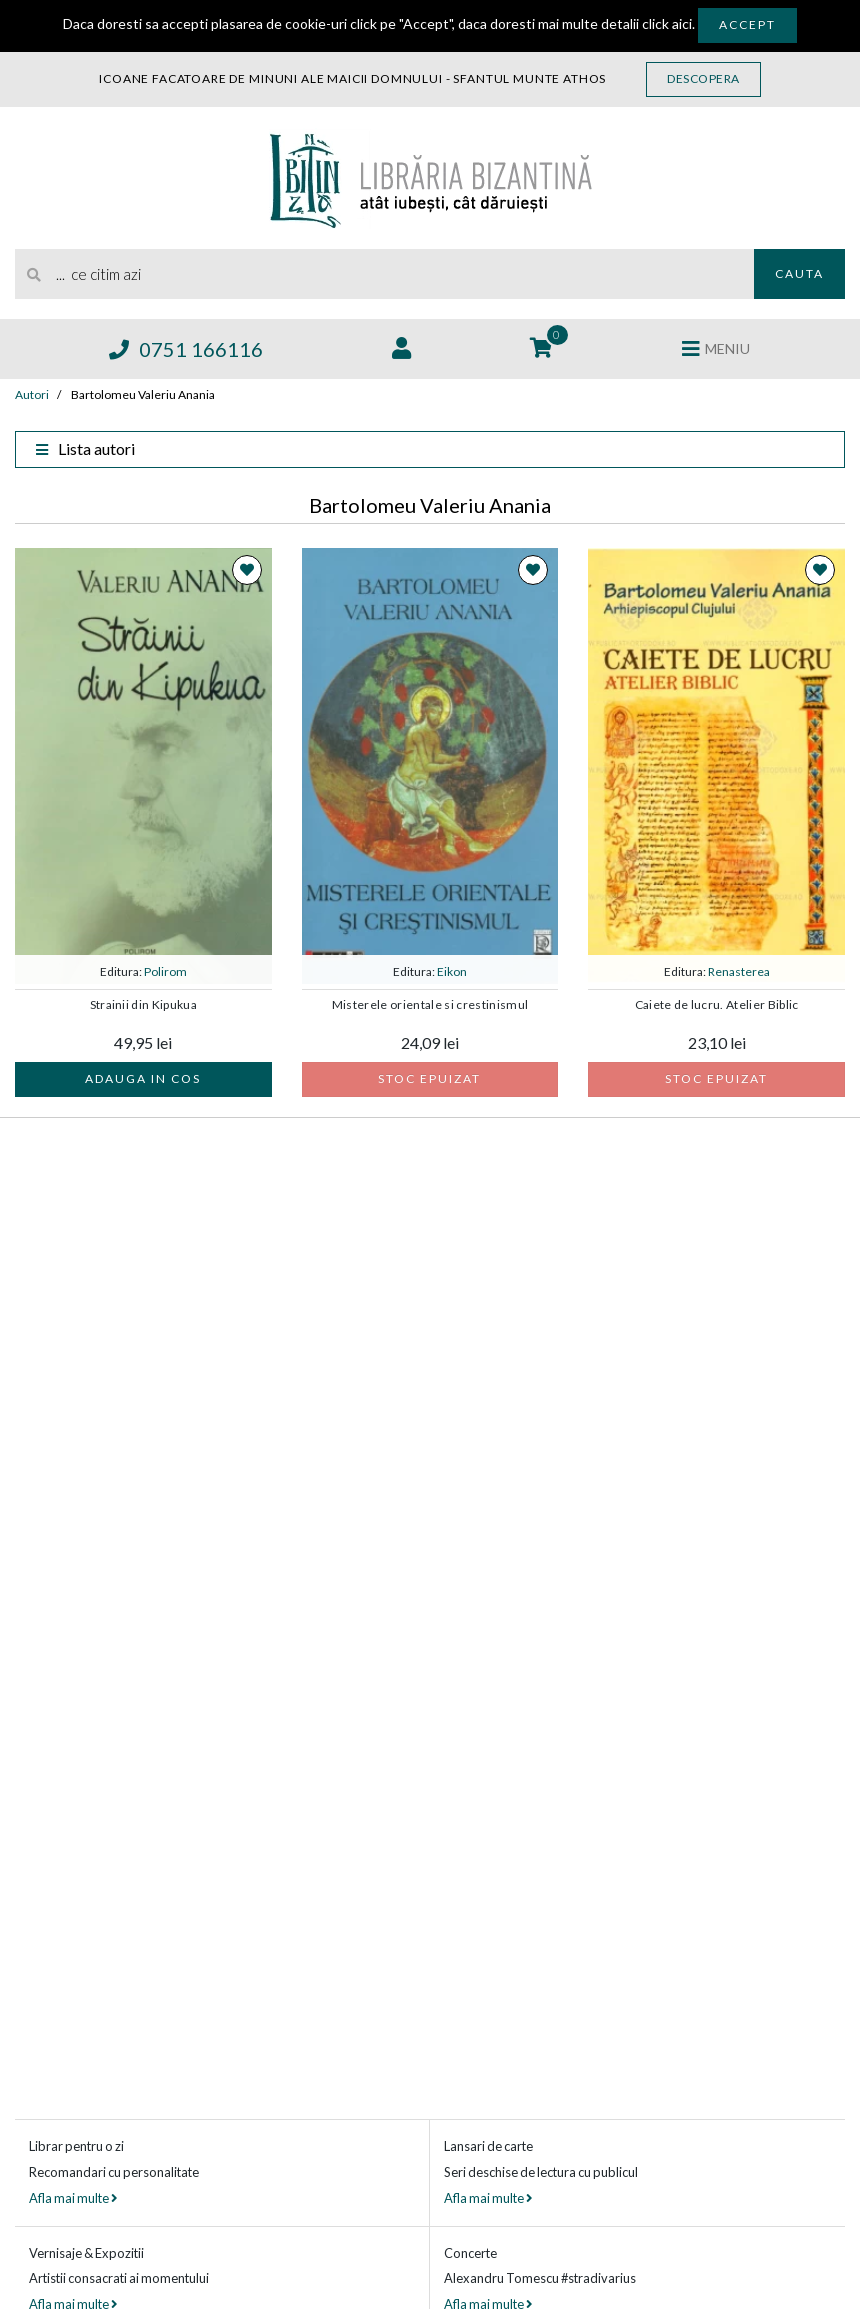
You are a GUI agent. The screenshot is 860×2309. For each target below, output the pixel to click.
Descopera (703, 78)
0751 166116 (186, 349)
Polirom (165, 971)
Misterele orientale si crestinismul (430, 1005)
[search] (384, 274)
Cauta (799, 273)
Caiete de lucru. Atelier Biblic (717, 1005)
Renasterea (739, 971)
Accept (747, 24)
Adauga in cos (143, 1078)
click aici (667, 23)
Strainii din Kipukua (144, 1005)
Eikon (452, 971)
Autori (32, 394)
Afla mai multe (73, 2198)
